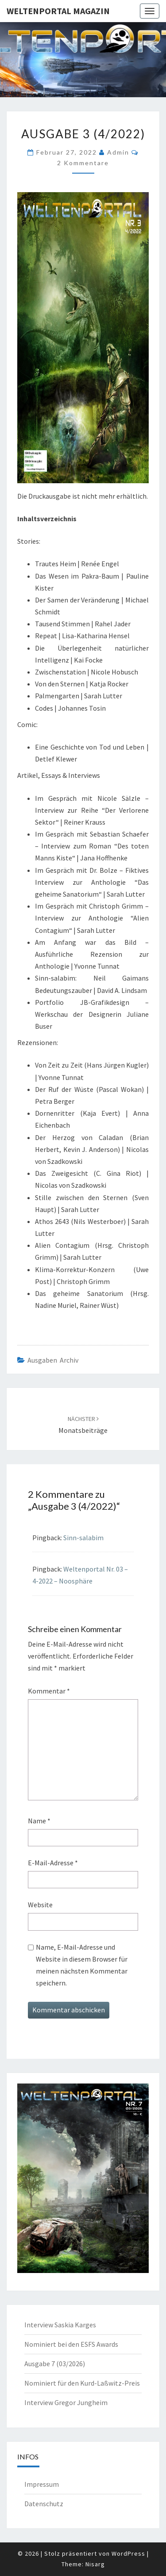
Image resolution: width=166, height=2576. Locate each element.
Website (40, 1904)
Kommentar (49, 1690)
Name (39, 1820)
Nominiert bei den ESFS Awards (71, 2344)
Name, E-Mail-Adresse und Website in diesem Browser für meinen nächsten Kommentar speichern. (81, 1965)
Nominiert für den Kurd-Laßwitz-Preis (82, 2383)
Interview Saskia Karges (60, 2324)
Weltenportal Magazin (58, 10)
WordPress (128, 2553)
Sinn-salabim (83, 1537)
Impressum (41, 2484)
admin (118, 152)
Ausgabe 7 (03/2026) (54, 2363)
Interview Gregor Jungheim (66, 2402)
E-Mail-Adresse (53, 1862)
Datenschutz (43, 2503)
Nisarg (95, 2564)
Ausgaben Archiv (52, 1360)
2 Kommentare (83, 163)
